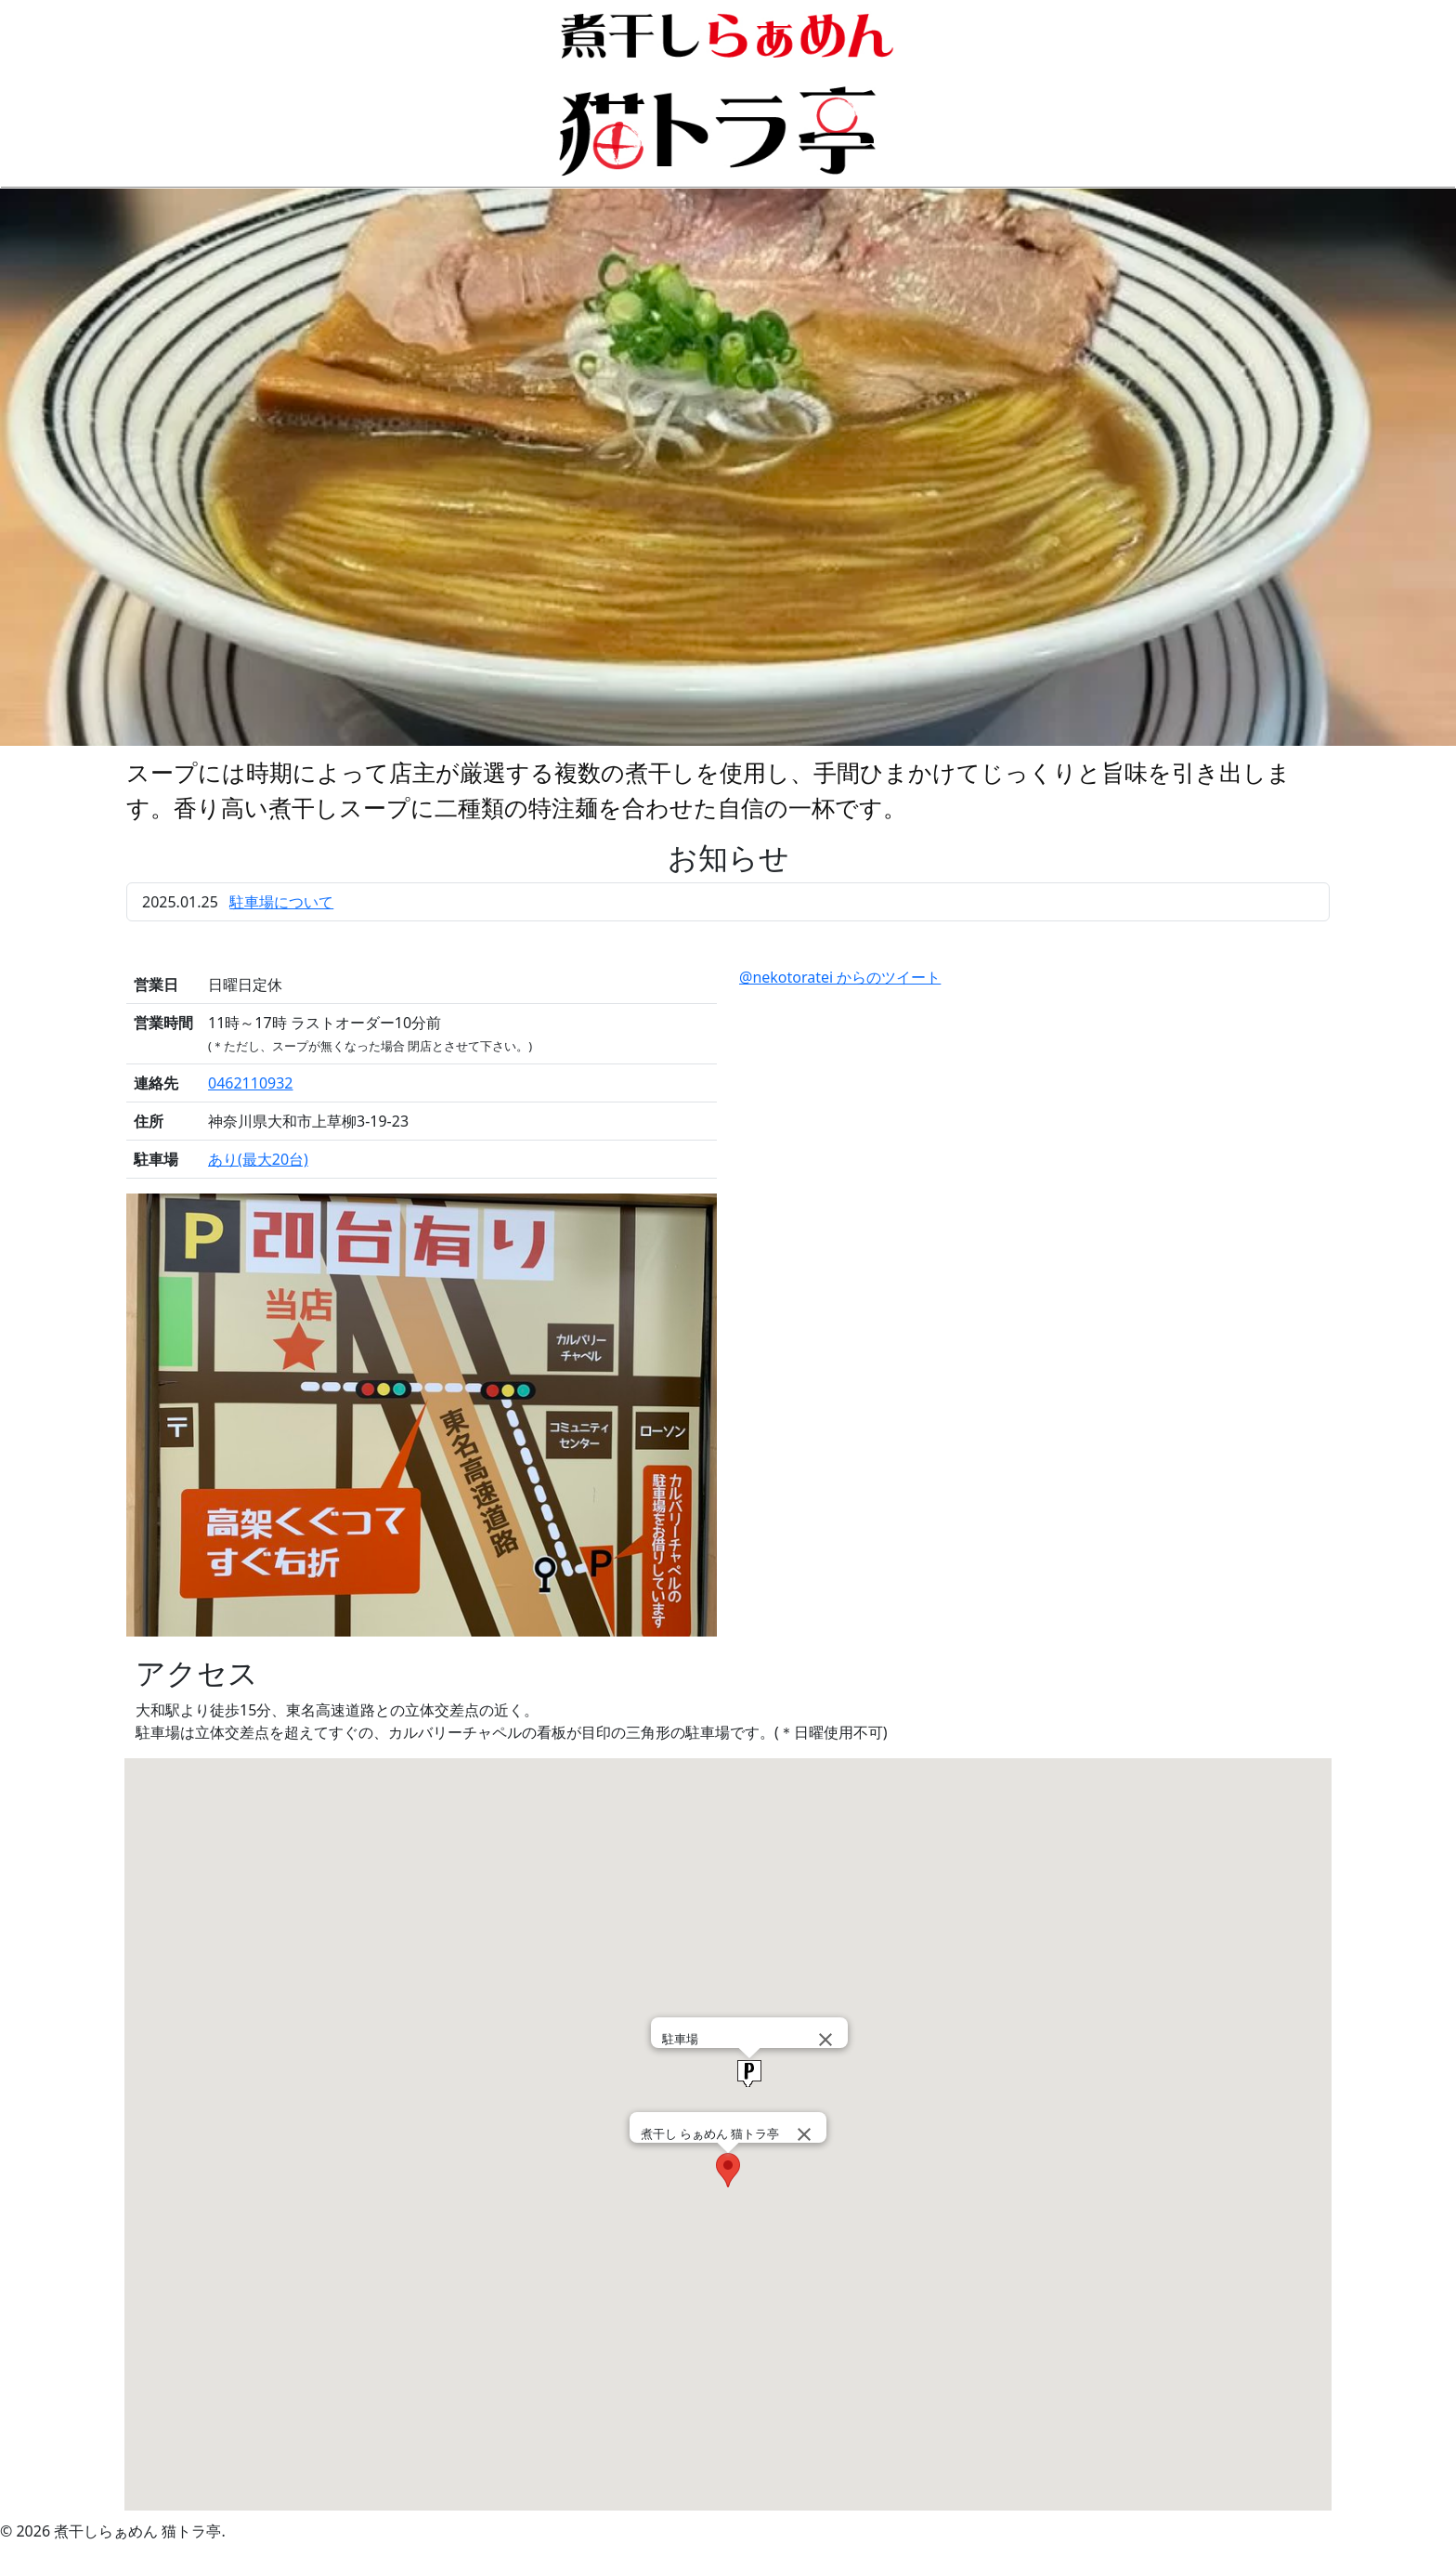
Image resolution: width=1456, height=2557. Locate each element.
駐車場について (281, 902)
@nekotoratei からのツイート (840, 977)
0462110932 (250, 1083)
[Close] (804, 2134)
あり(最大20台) (258, 1159)
